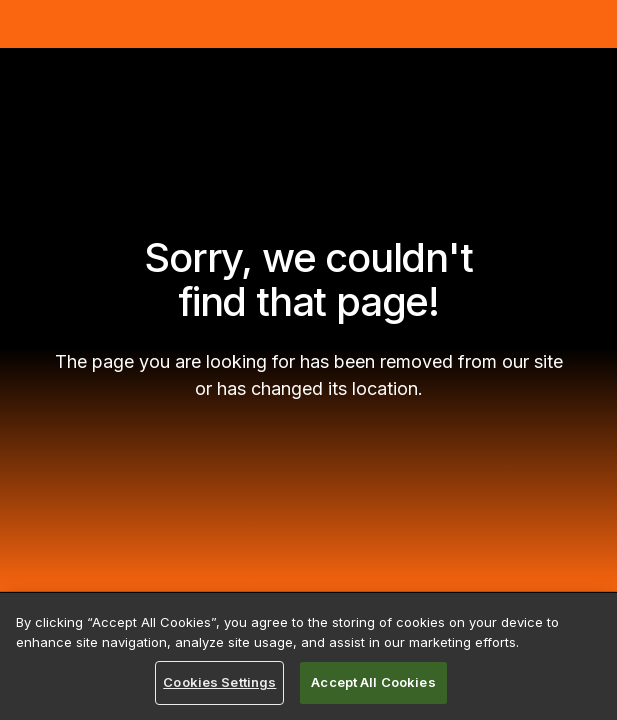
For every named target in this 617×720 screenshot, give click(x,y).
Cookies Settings (219, 682)
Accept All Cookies (373, 682)
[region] (308, 656)
